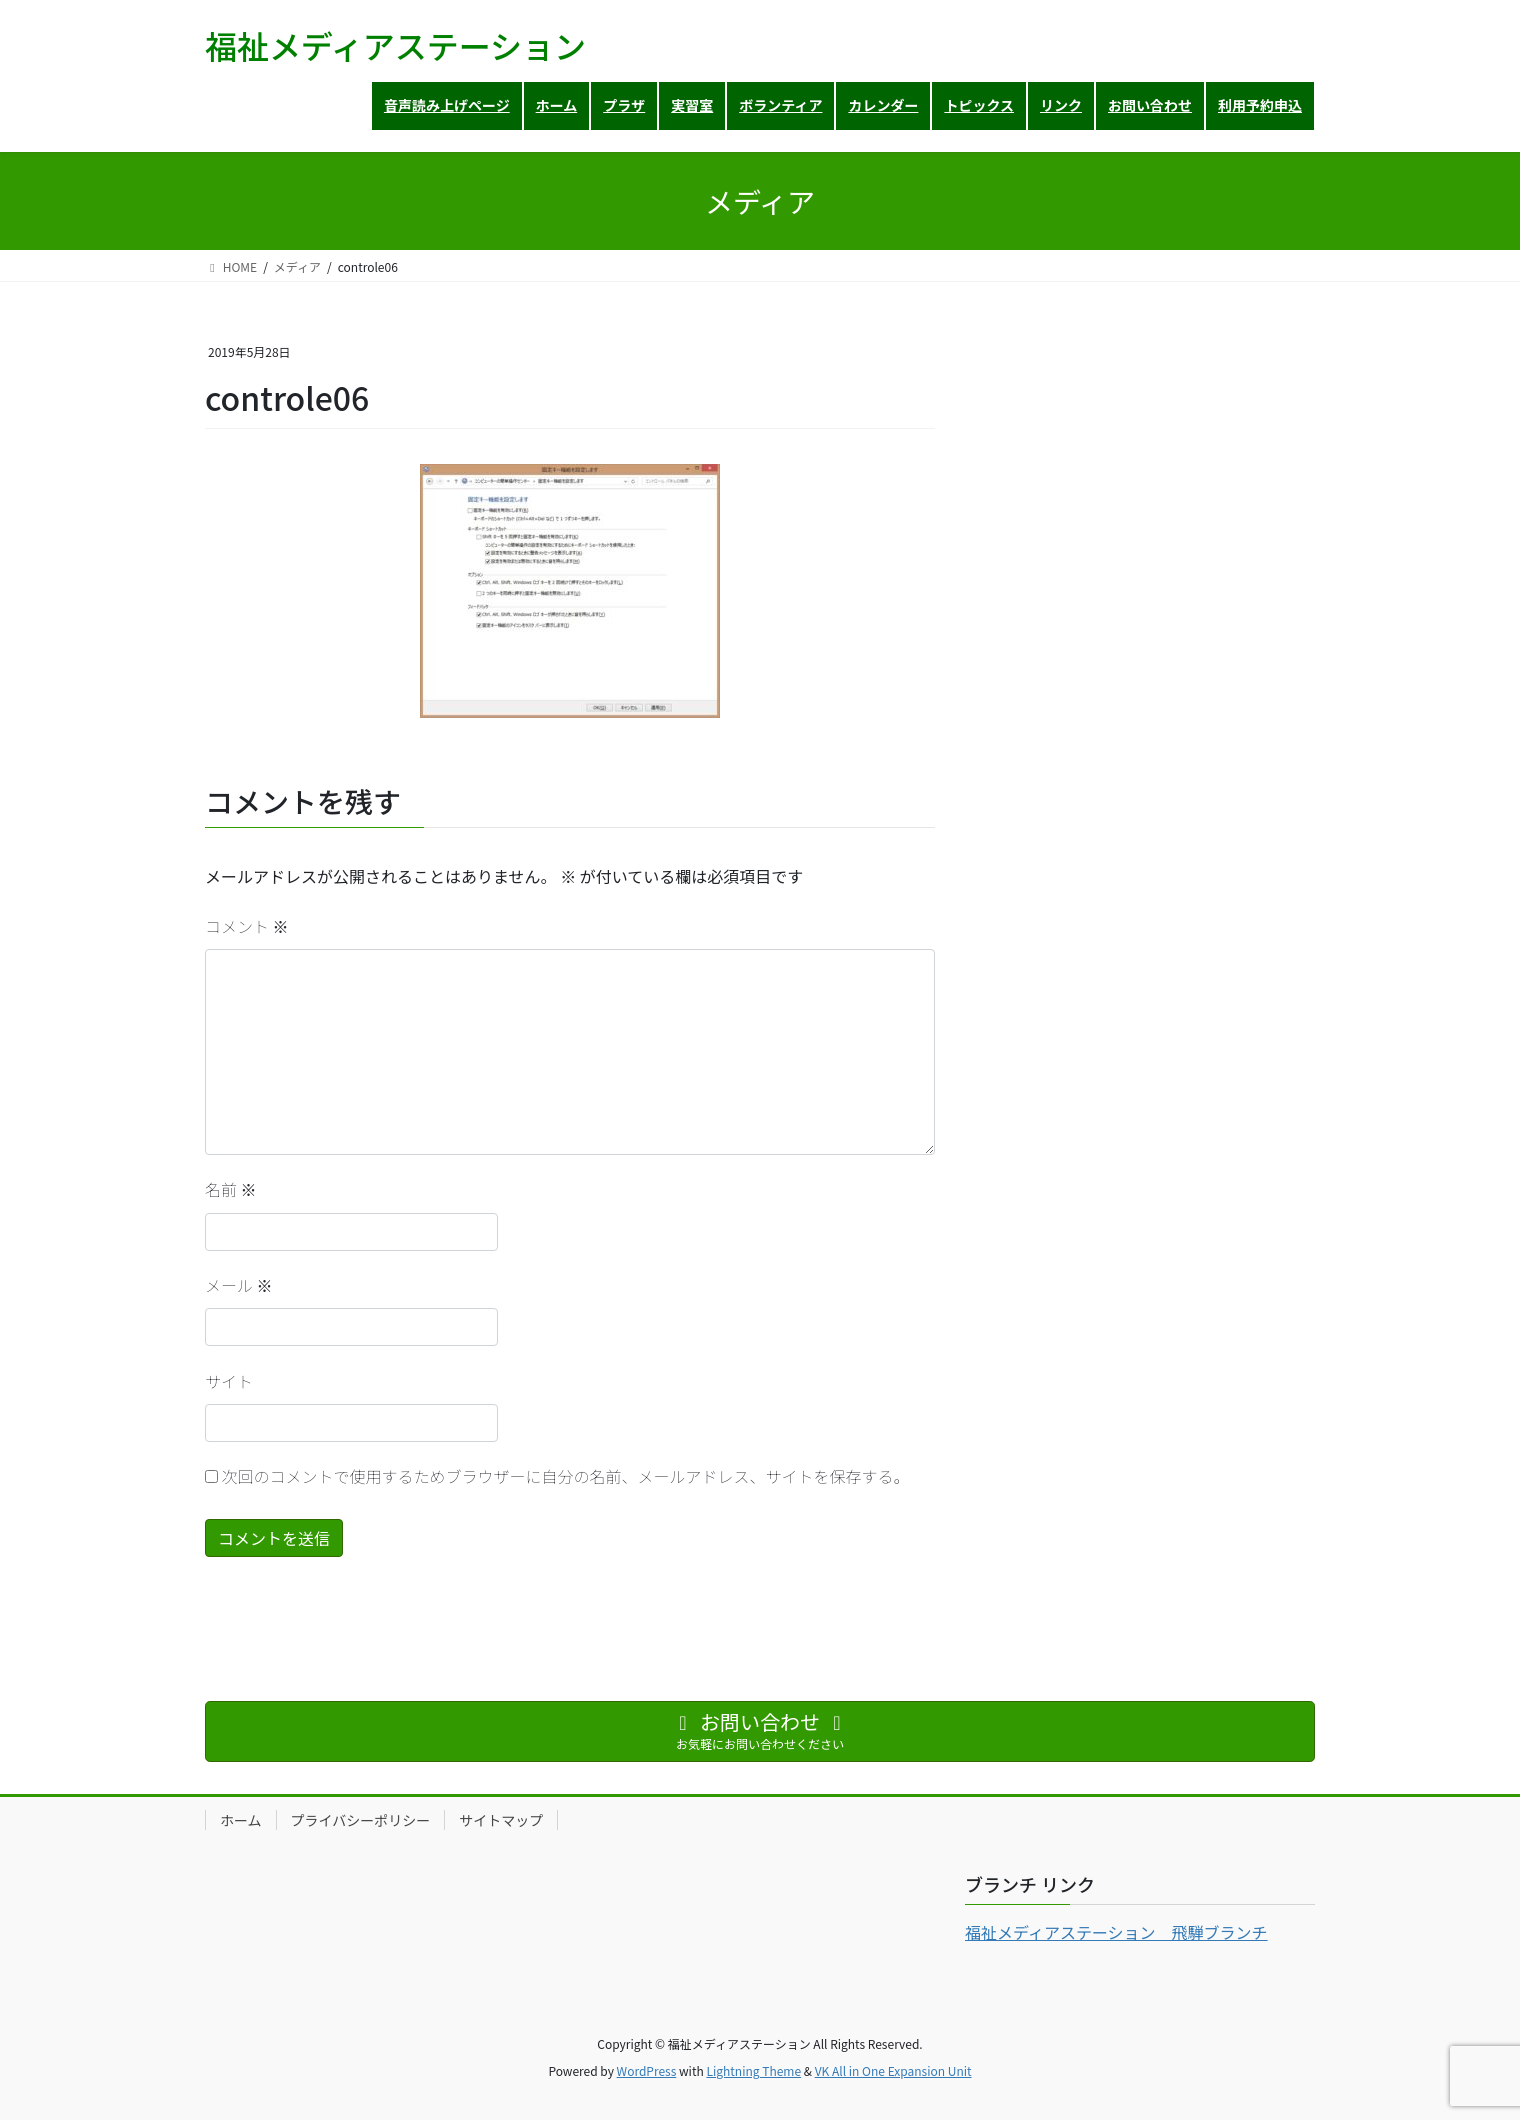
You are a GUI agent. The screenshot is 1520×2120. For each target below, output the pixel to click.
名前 (231, 1189)
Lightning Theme (753, 2070)
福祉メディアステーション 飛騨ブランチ (1116, 1932)
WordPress (647, 2070)
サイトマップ (501, 1820)
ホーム (241, 1820)
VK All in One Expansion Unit (893, 2070)
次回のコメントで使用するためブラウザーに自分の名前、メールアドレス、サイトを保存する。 (566, 1476)
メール (239, 1285)
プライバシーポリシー (361, 1820)
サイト (229, 1381)
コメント (247, 926)
